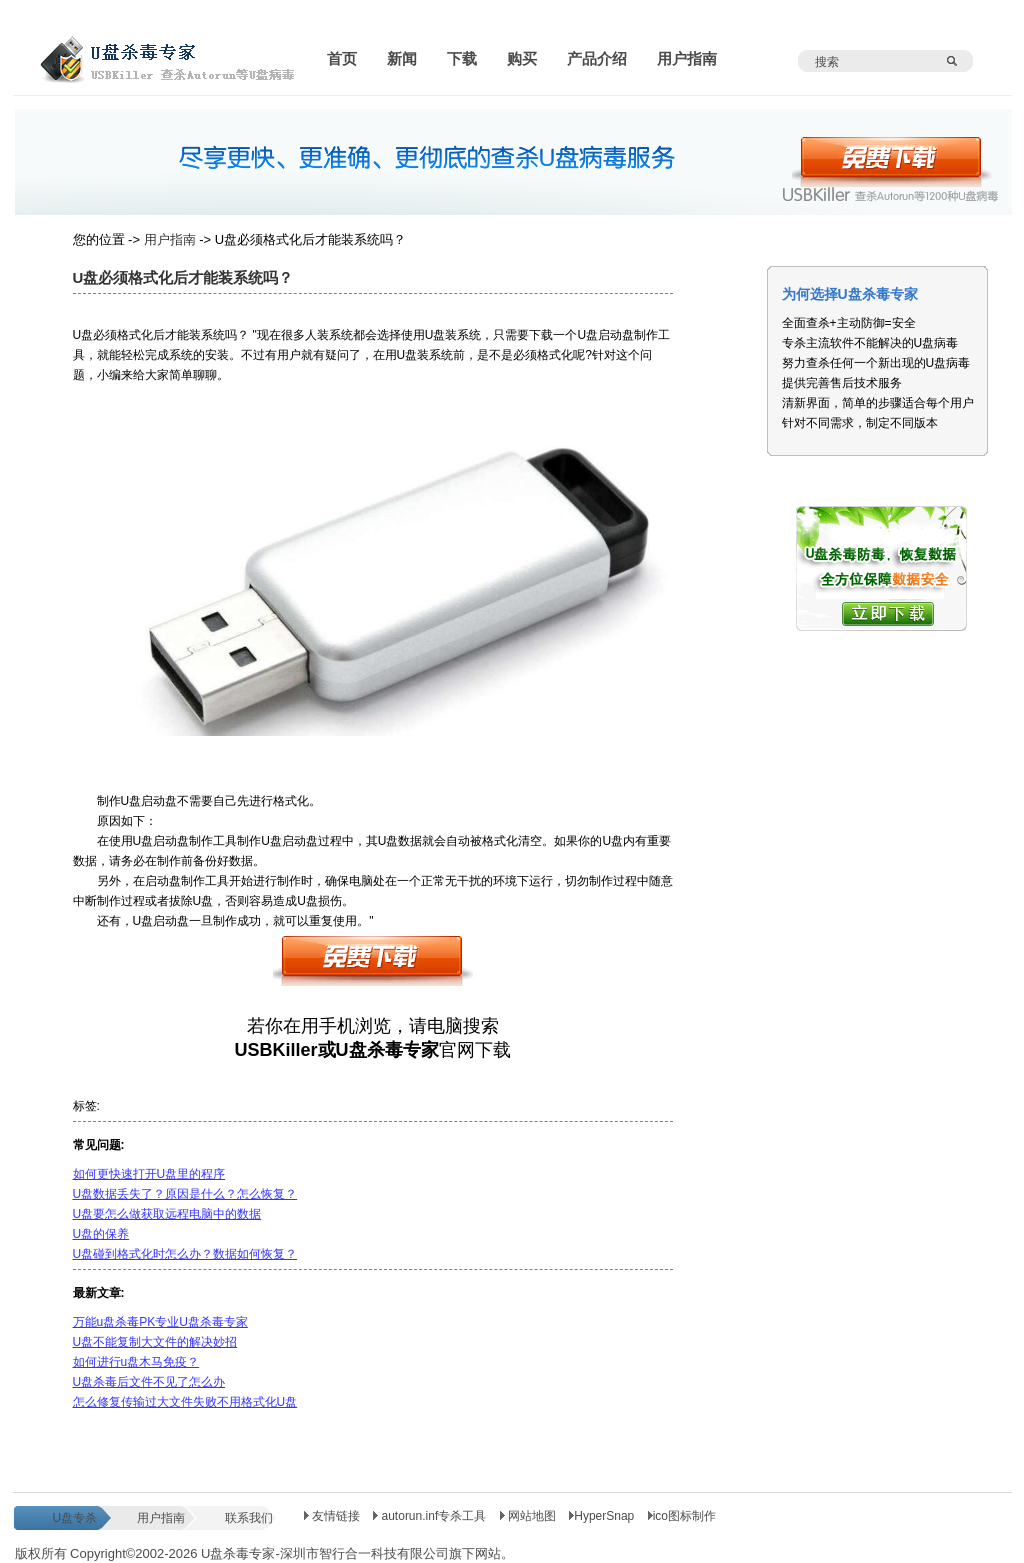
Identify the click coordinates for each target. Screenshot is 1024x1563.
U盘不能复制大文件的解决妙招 (155, 1342)
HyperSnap (601, 1516)
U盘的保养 (101, 1234)
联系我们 (249, 1518)
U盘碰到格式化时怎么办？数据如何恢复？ (185, 1254)
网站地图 (530, 1516)
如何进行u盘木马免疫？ (136, 1362)
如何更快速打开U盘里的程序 (149, 1174)
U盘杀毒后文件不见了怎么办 (149, 1382)
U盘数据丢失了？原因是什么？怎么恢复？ (185, 1194)
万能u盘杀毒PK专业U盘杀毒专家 (160, 1322)
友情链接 (332, 1516)
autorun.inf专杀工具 (431, 1516)
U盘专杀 (75, 1518)
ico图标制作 (682, 1516)
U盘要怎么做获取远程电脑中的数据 (167, 1214)
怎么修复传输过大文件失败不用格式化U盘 (185, 1402)
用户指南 (170, 239)
